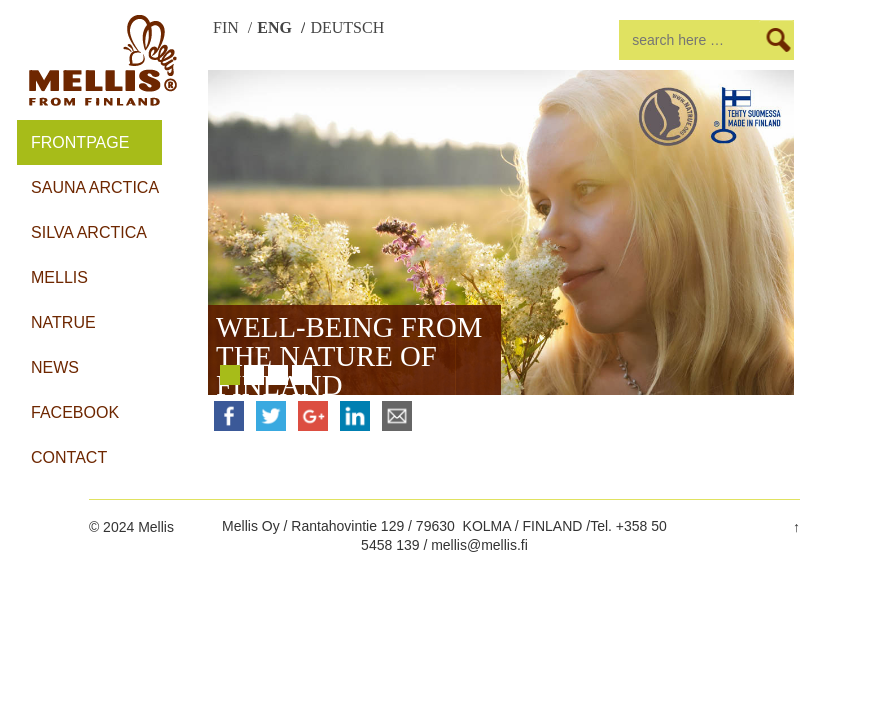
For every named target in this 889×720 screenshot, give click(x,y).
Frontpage (80, 142)
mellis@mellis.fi (479, 545)
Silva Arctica (89, 232)
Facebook (75, 412)
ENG (276, 28)
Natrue (63, 322)
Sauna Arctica (95, 187)
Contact (69, 457)
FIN (228, 28)
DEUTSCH (347, 28)
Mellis (59, 277)
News (55, 367)
